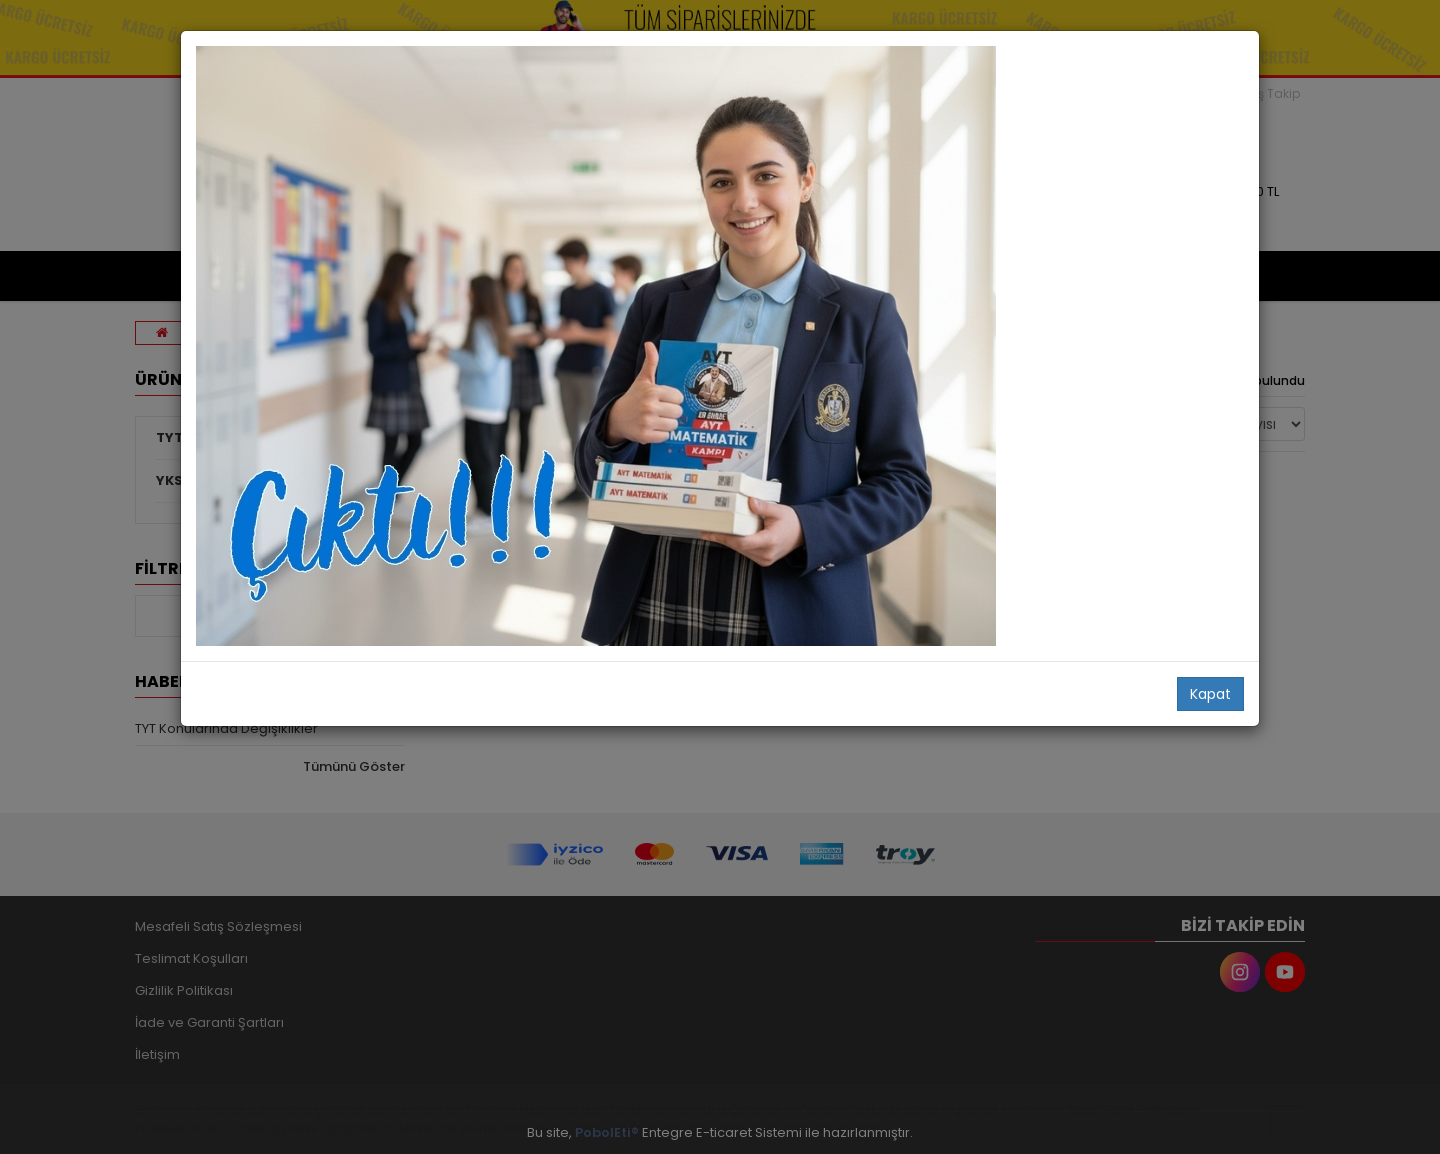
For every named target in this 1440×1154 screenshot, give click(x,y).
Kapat (1210, 694)
